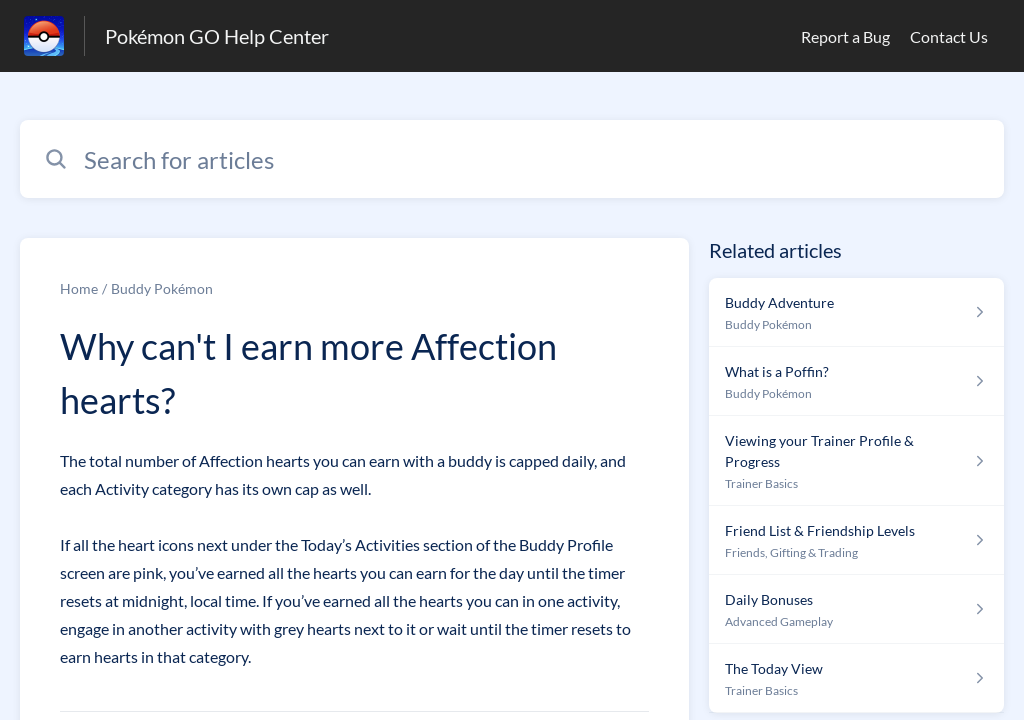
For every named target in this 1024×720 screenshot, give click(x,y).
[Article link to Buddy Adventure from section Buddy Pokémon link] (856, 312)
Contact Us (949, 36)
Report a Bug (845, 36)
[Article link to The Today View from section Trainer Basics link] (856, 678)
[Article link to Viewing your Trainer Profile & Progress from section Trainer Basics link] (856, 461)
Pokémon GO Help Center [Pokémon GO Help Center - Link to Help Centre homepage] (217, 36)
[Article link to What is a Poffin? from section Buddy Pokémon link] (856, 381)
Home (79, 288)
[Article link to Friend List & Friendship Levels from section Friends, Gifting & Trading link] (856, 540)
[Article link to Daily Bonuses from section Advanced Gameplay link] (856, 609)
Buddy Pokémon (162, 288)
